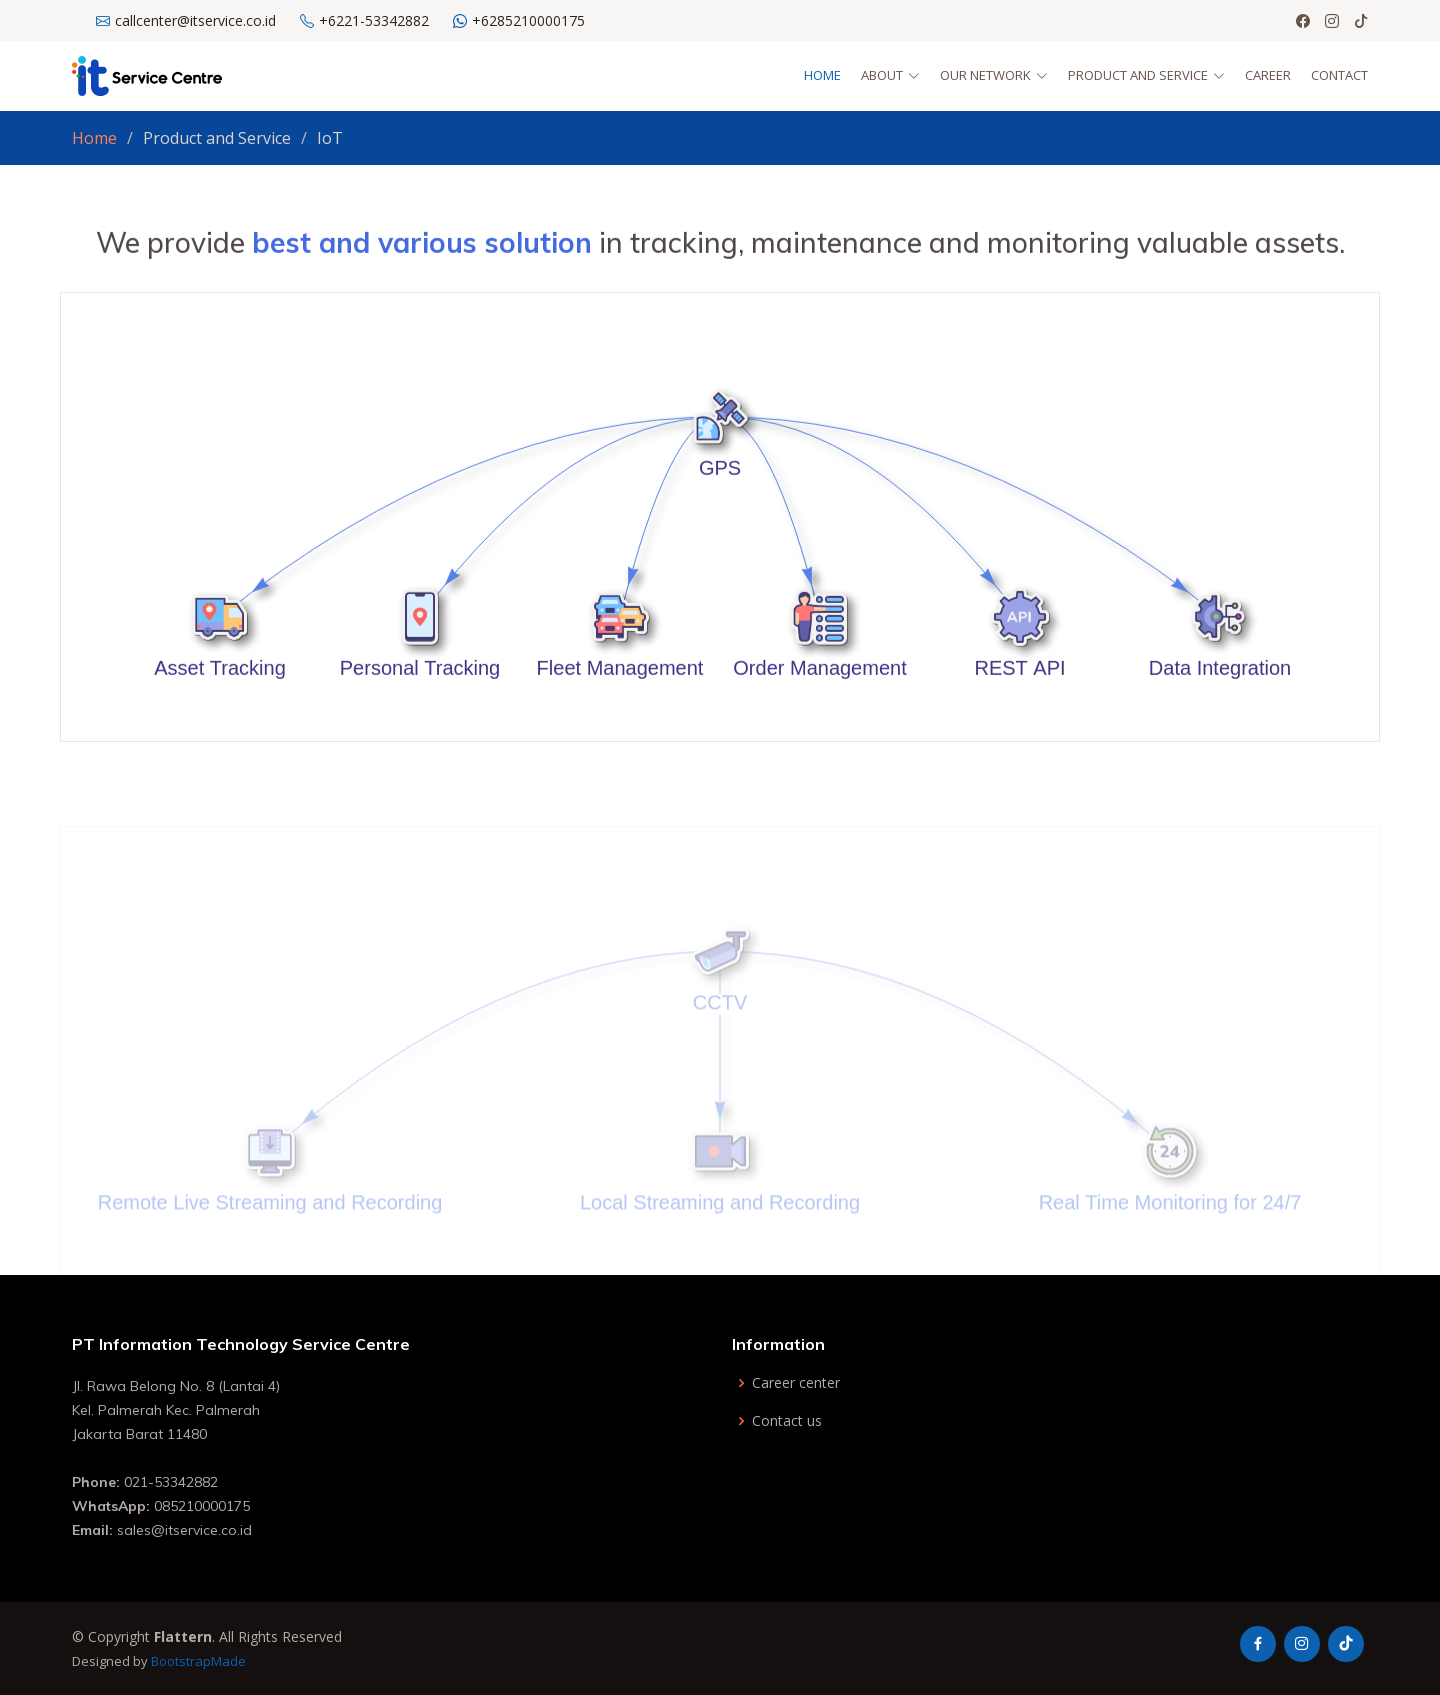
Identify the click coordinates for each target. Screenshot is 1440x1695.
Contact (1339, 75)
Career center (796, 1383)
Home (822, 75)
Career (1268, 75)
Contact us (787, 1421)
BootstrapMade (198, 1661)
